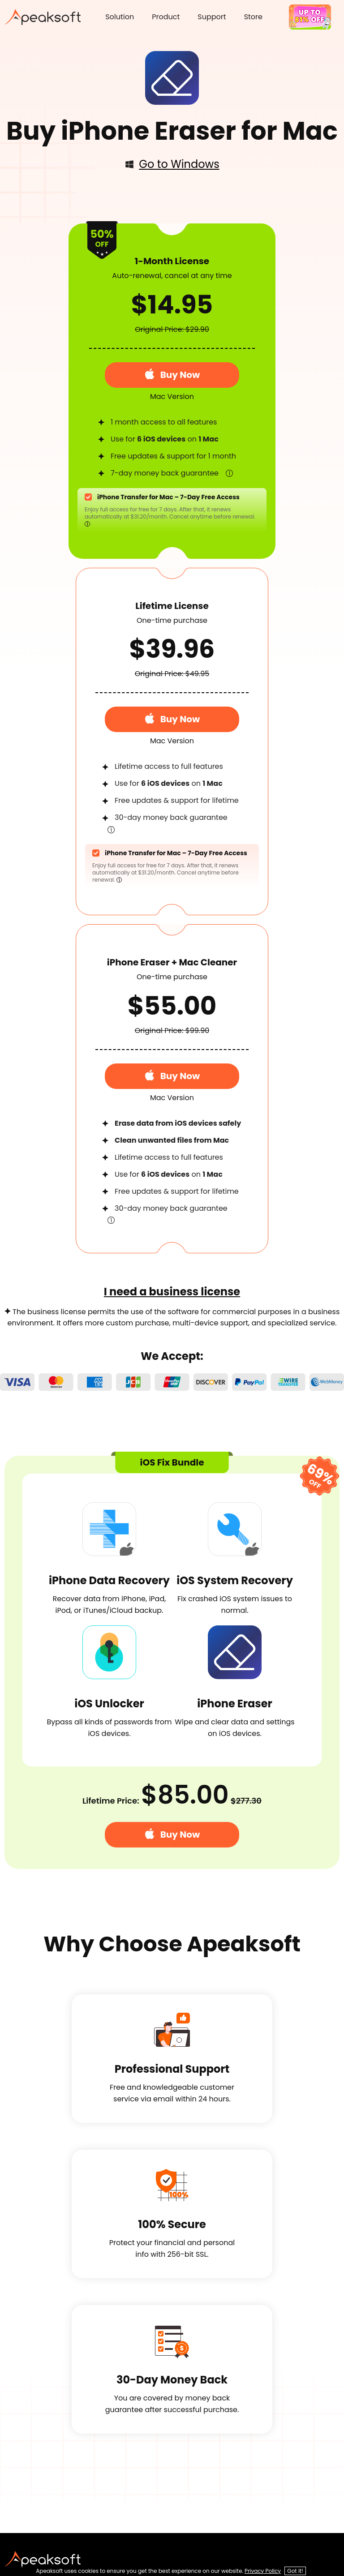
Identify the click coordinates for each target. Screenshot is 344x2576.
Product (166, 17)
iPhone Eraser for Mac (199, 131)
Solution (119, 17)
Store (253, 17)
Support (212, 17)
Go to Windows (172, 164)
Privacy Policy (263, 2571)
